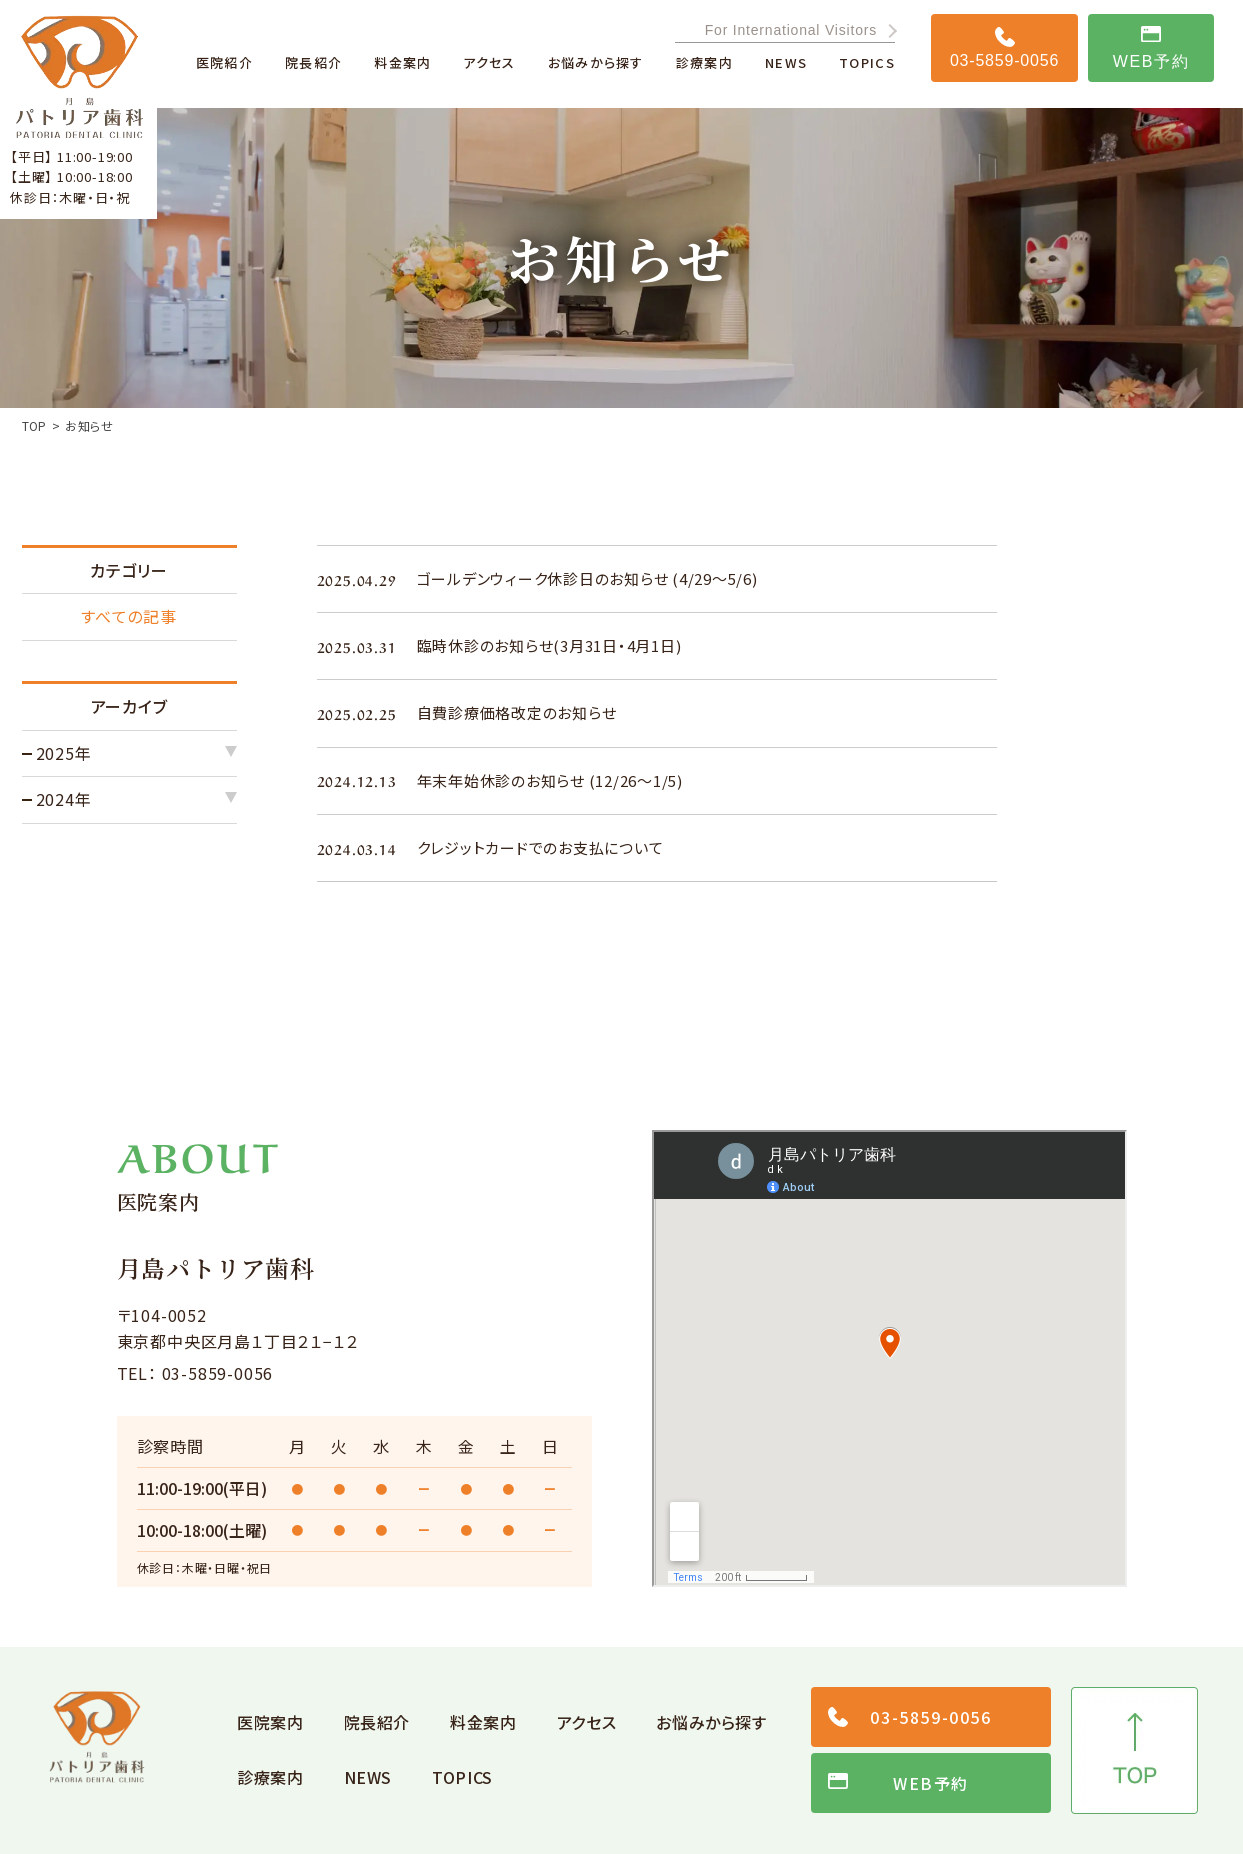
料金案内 (483, 1722)
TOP (34, 426)
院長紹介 (377, 1722)
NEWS (368, 1777)
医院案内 (270, 1722)
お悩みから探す (711, 1722)
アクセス (587, 1722)
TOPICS (462, 1777)
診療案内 (270, 1777)
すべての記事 (129, 616)
